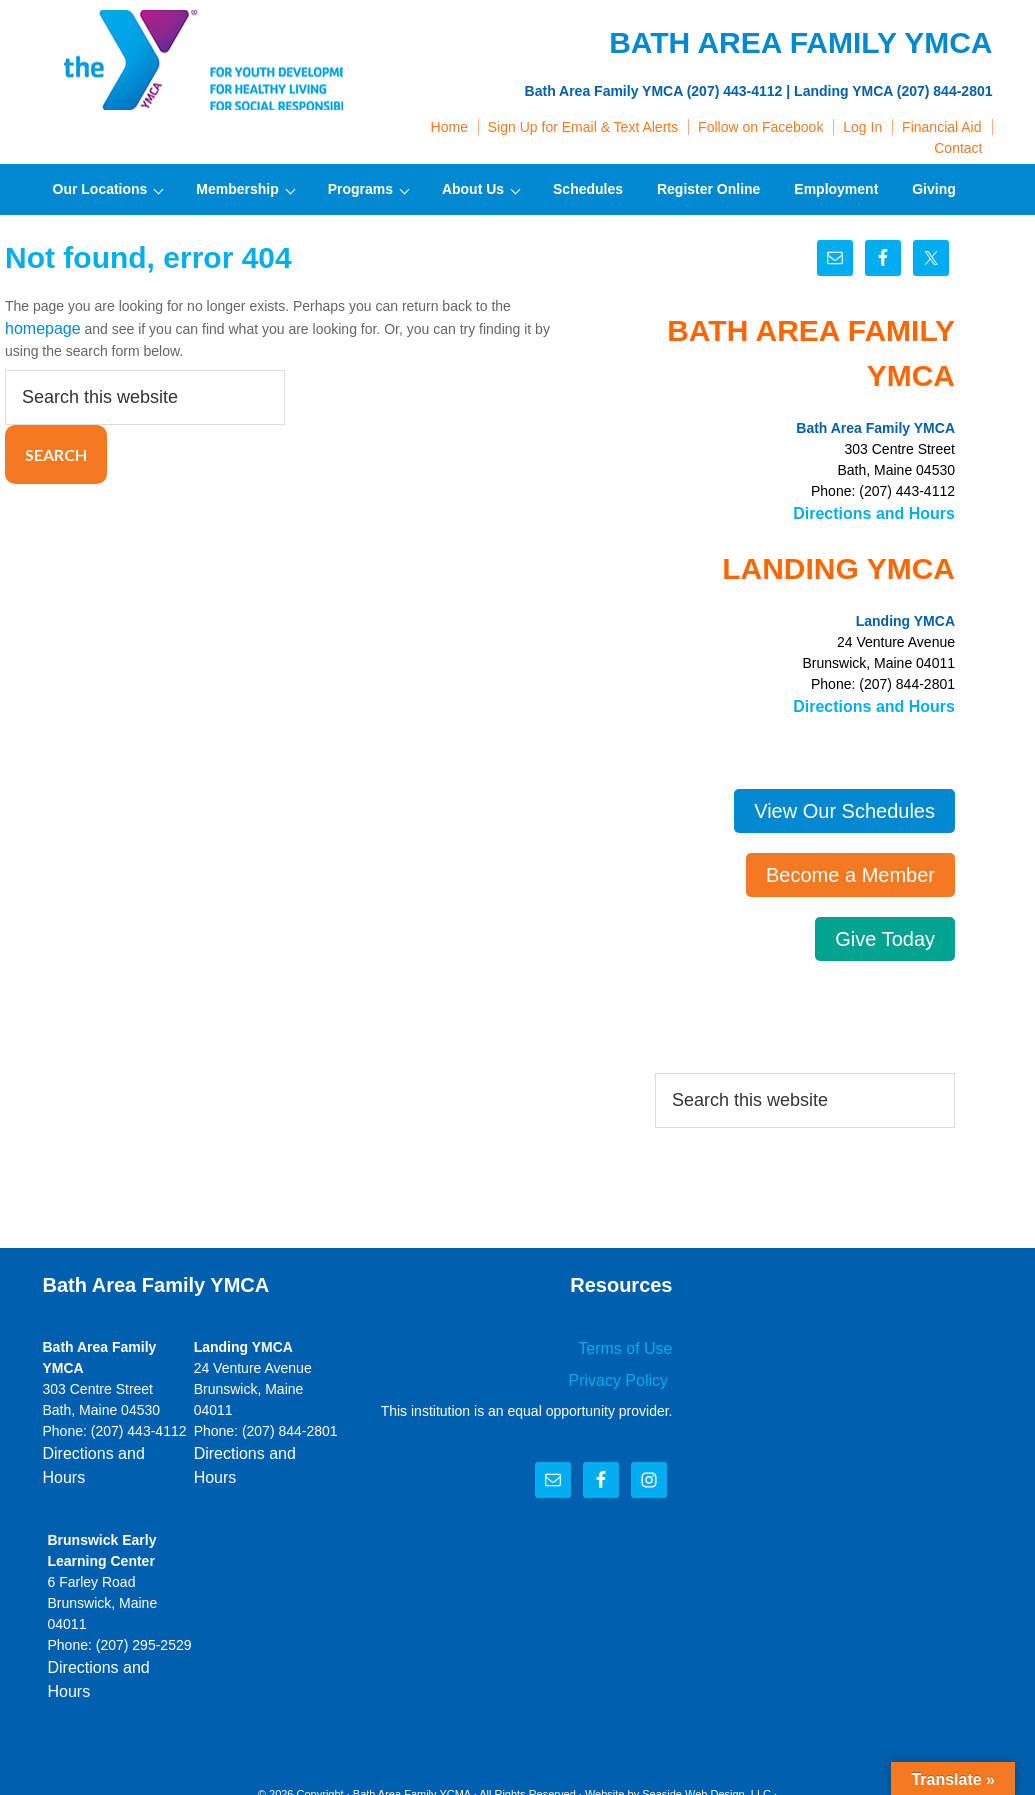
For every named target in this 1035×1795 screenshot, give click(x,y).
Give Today (885, 933)
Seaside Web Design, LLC (706, 1734)
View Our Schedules (844, 805)
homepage (38, 327)
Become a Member (850, 869)
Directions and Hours (884, 512)
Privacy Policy (626, 1370)
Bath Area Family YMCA (193, 60)
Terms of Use (631, 1341)
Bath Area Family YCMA (412, 1734)
